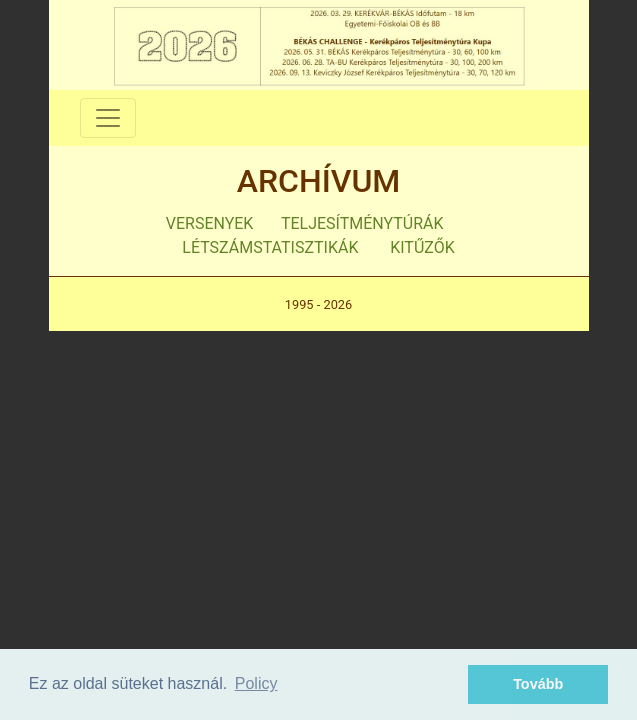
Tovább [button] (538, 684)
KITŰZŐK (422, 247)
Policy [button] (256, 683)
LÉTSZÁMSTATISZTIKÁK (270, 247)
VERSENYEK (210, 223)
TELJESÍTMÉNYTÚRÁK (362, 223)
